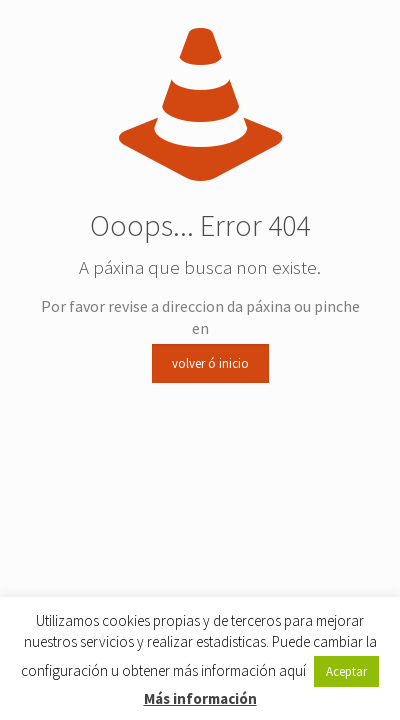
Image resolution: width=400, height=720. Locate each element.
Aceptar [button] (346, 671)
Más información (200, 698)
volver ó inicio (210, 363)
